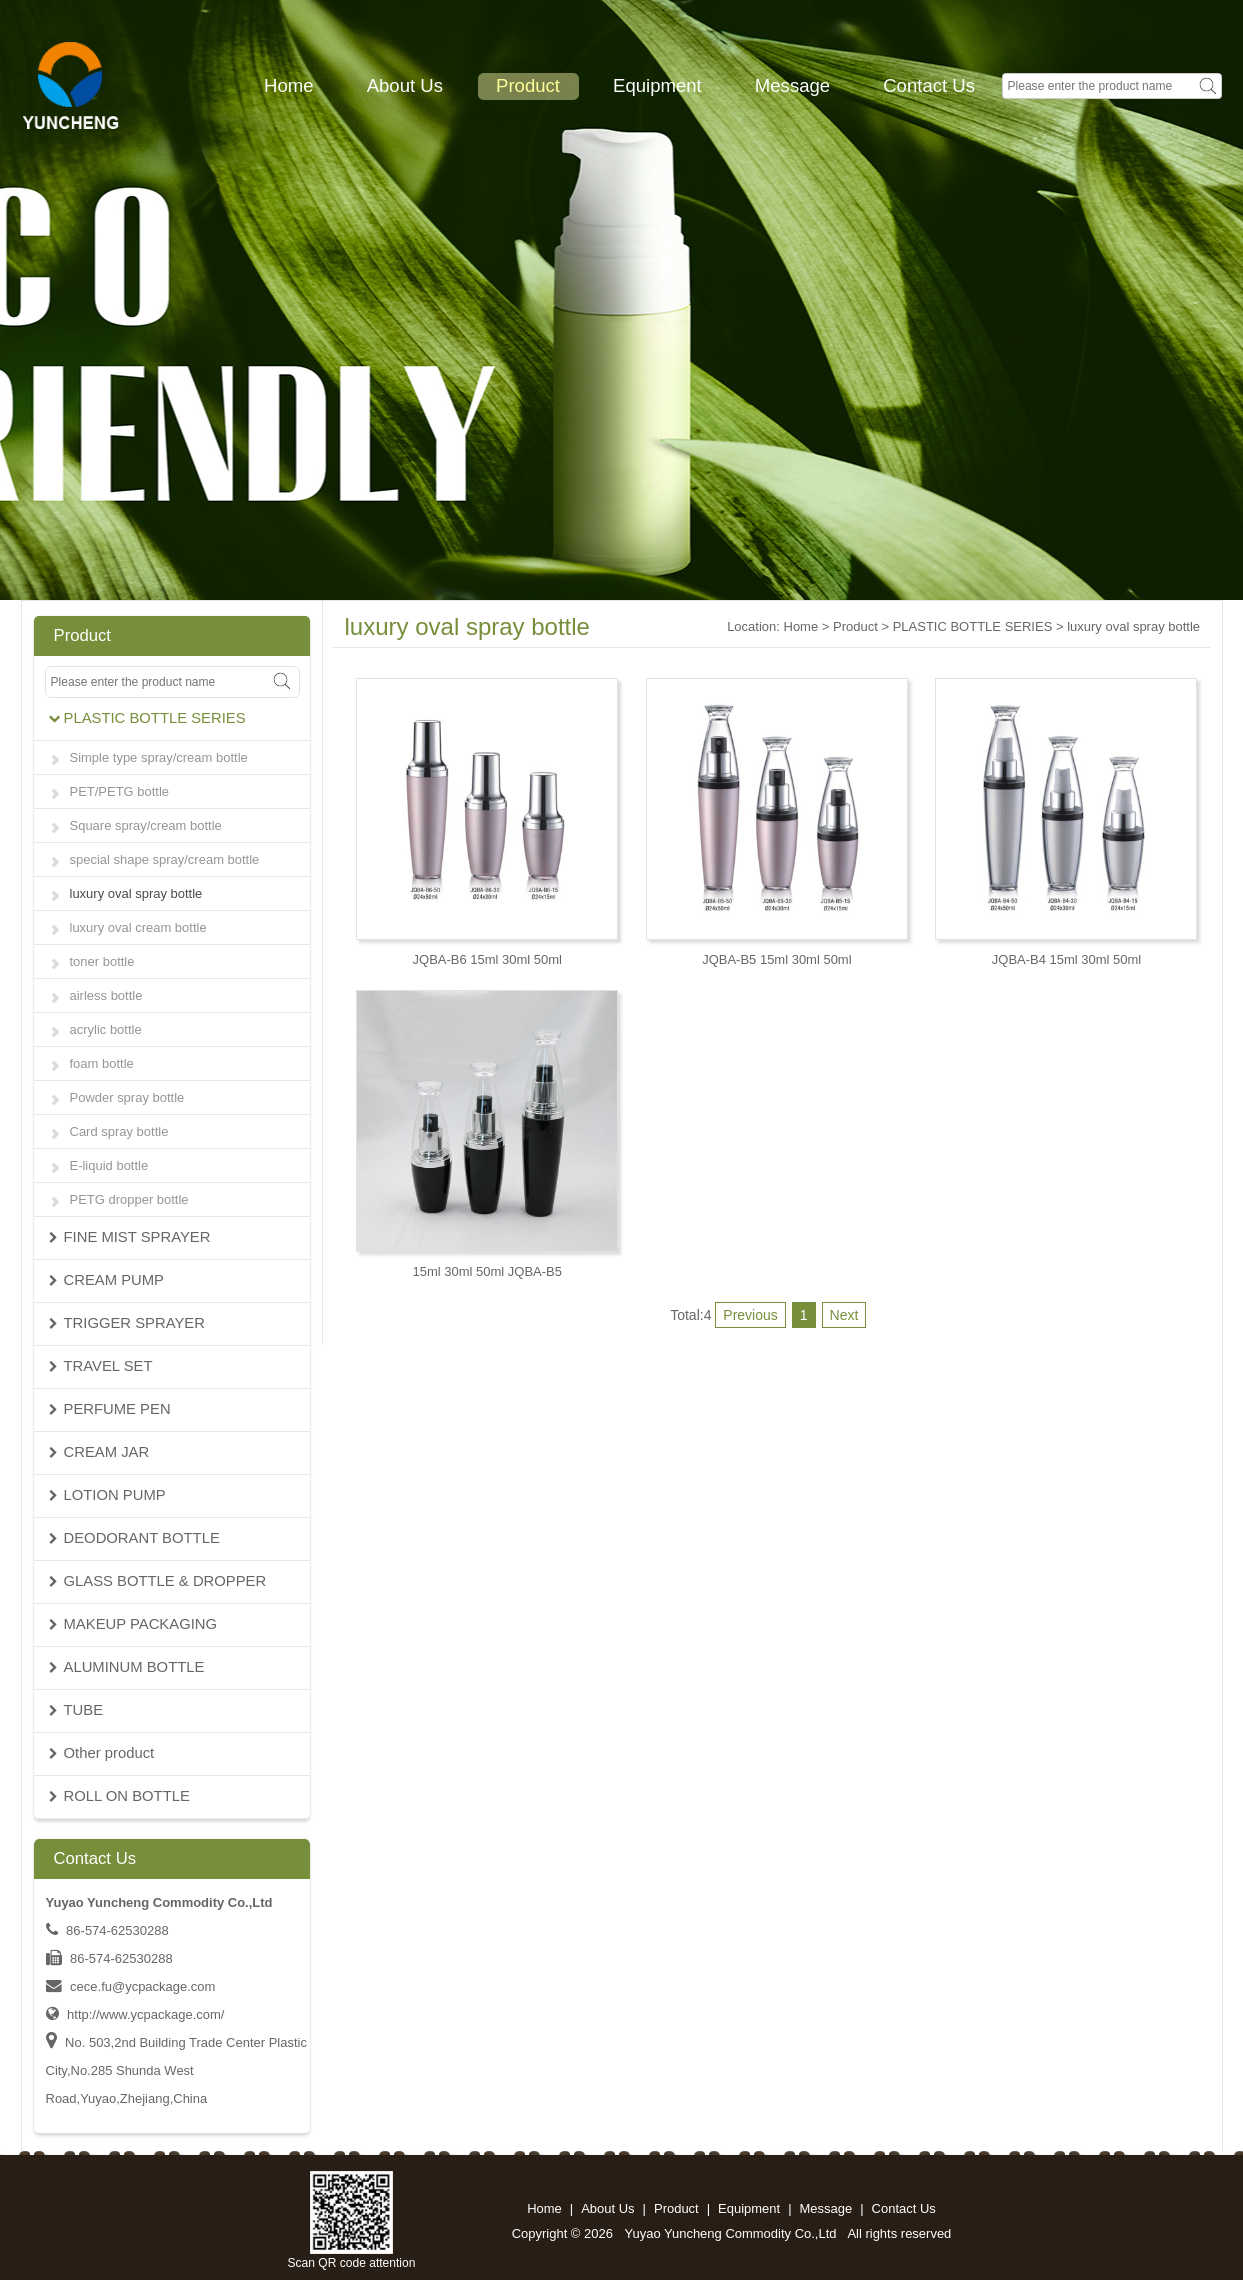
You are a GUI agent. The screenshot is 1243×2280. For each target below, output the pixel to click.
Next (844, 1315)
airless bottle (106, 995)
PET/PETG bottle (120, 791)
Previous (750, 1315)
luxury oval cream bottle (138, 927)
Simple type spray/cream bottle (159, 757)
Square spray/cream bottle (146, 825)
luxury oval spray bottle (136, 893)
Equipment (657, 85)
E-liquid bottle (109, 1165)
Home (288, 85)
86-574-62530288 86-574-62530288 (109, 1958)
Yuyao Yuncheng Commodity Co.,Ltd (731, 2233)
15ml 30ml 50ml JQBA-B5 (487, 1271)
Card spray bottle (119, 1131)
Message (792, 85)
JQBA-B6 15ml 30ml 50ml (487, 959)
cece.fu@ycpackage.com (142, 1986)
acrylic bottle (106, 1029)
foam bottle (102, 1063)
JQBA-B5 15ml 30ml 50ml (776, 959)
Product (528, 85)
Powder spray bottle (127, 1097)
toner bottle (102, 961)
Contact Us (929, 85)
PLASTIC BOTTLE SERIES (973, 626)
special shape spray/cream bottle (165, 859)
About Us (405, 85)
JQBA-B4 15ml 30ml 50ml (1066, 959)
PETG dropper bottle (129, 1199)
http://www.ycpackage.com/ (145, 2014)
